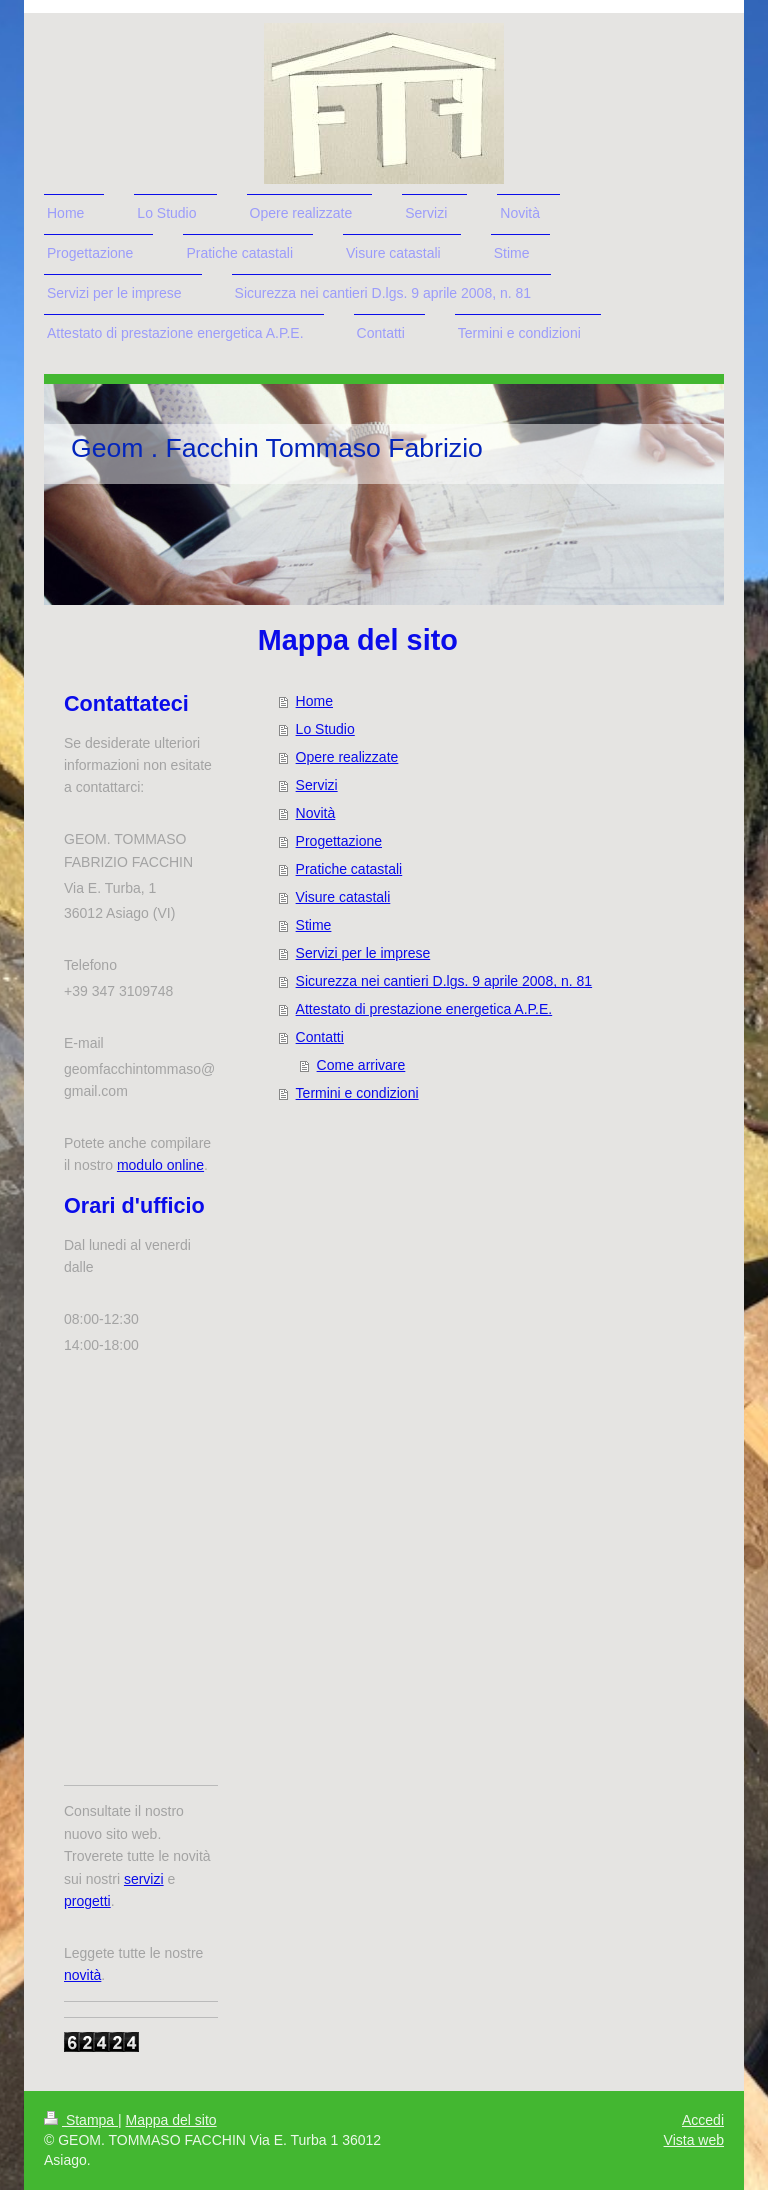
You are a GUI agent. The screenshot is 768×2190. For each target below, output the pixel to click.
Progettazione (339, 841)
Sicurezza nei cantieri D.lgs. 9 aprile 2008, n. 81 (444, 981)
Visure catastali (343, 897)
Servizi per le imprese (363, 953)
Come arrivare (361, 1065)
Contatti (320, 1037)
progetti (87, 1901)
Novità (316, 813)
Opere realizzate (347, 757)
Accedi (703, 2120)
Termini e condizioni (357, 1093)
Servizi (317, 785)
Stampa (81, 2120)
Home (314, 701)
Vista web (694, 2140)
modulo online (160, 1165)
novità (82, 1975)
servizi (144, 1879)
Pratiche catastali (349, 869)
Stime (314, 925)
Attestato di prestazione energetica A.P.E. (424, 1009)
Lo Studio (325, 729)
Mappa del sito (171, 2120)
